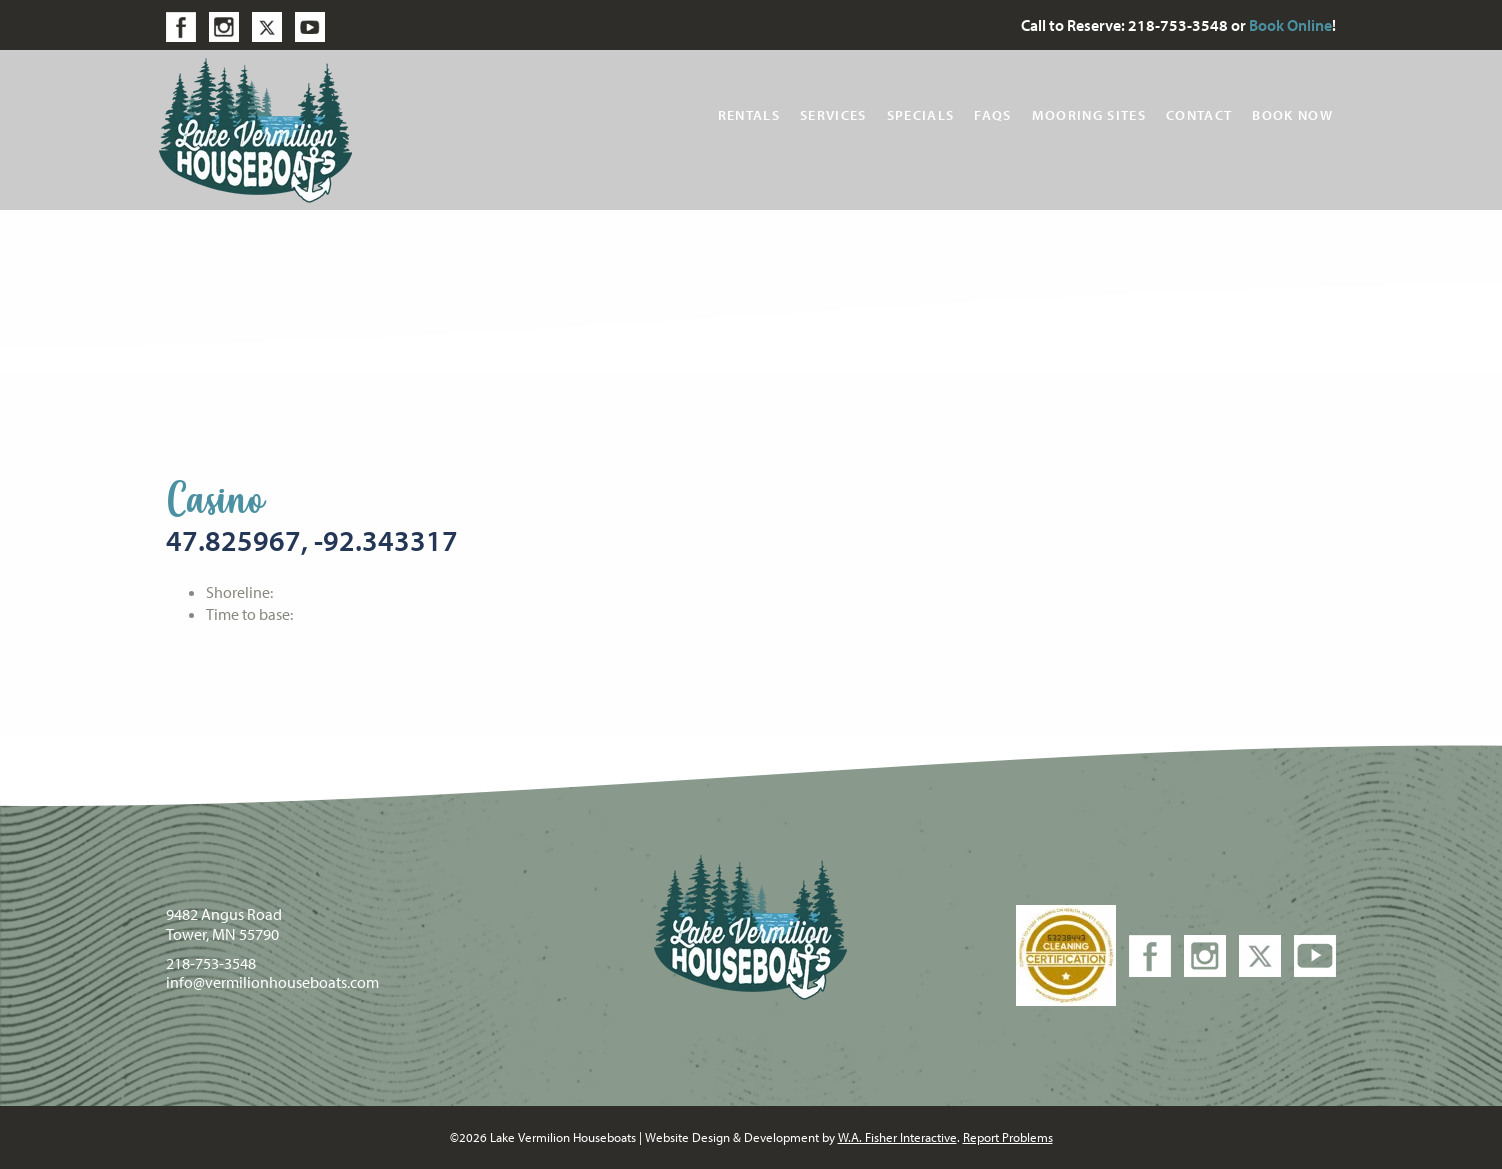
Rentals (749, 115)
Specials (921, 115)
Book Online (1290, 25)
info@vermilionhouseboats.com (272, 982)
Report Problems (1008, 1137)
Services (833, 115)
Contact (1199, 115)
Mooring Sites (1089, 115)
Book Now (1292, 115)
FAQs (992, 115)
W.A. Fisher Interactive (897, 1137)
